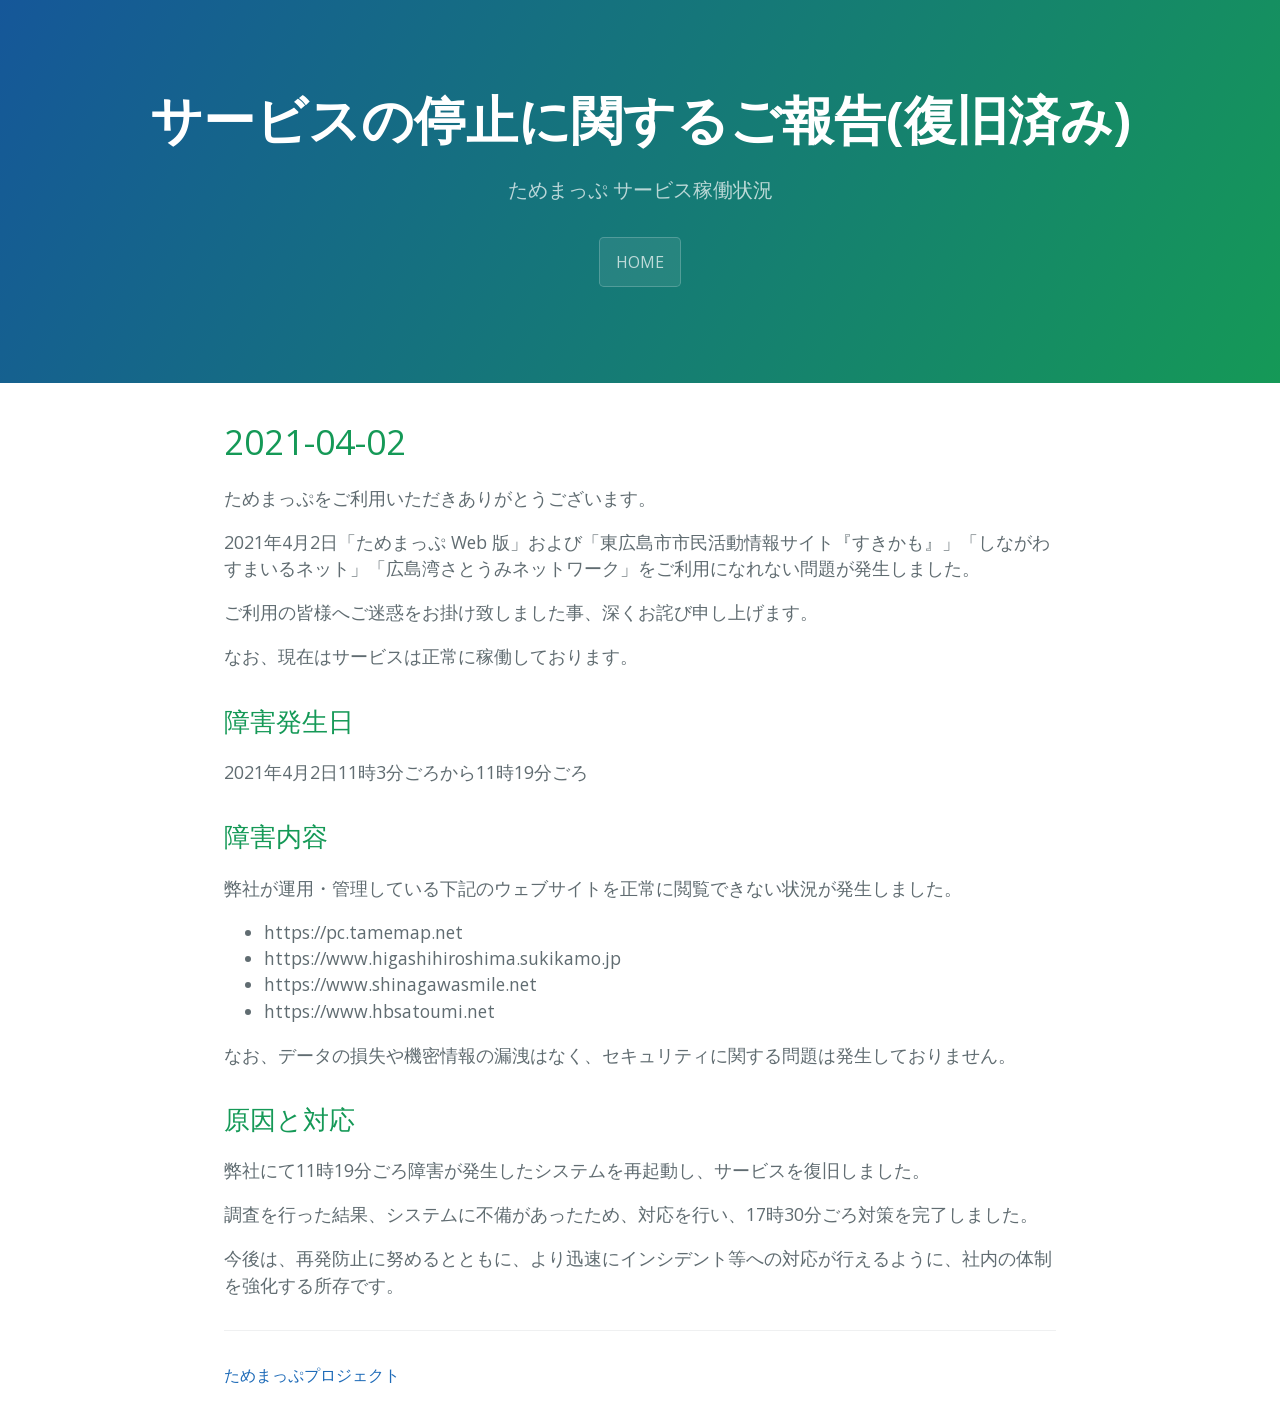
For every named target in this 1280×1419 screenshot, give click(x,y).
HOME (640, 262)
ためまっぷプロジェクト (312, 1375)
